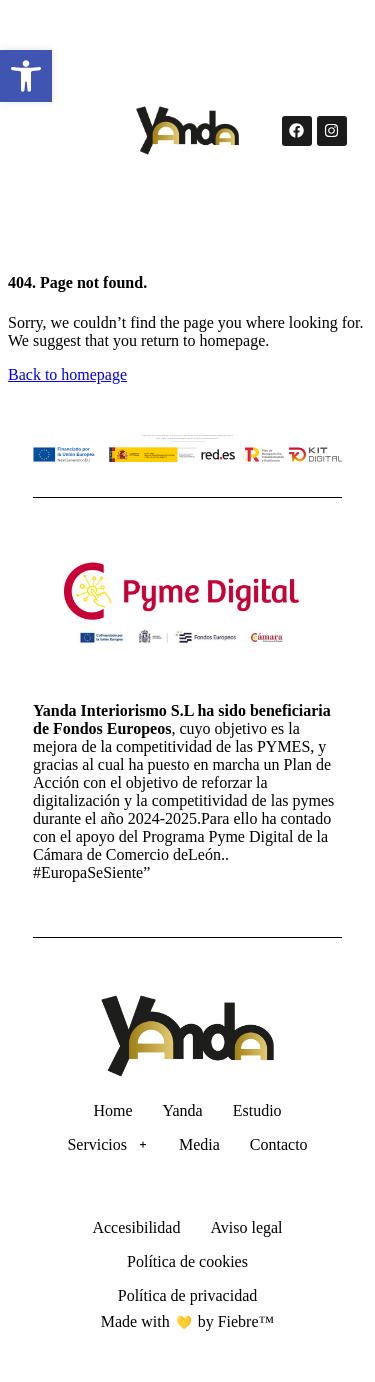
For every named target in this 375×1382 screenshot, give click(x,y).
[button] (26, 76)
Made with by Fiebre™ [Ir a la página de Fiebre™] (187, 1321)
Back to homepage (67, 374)
